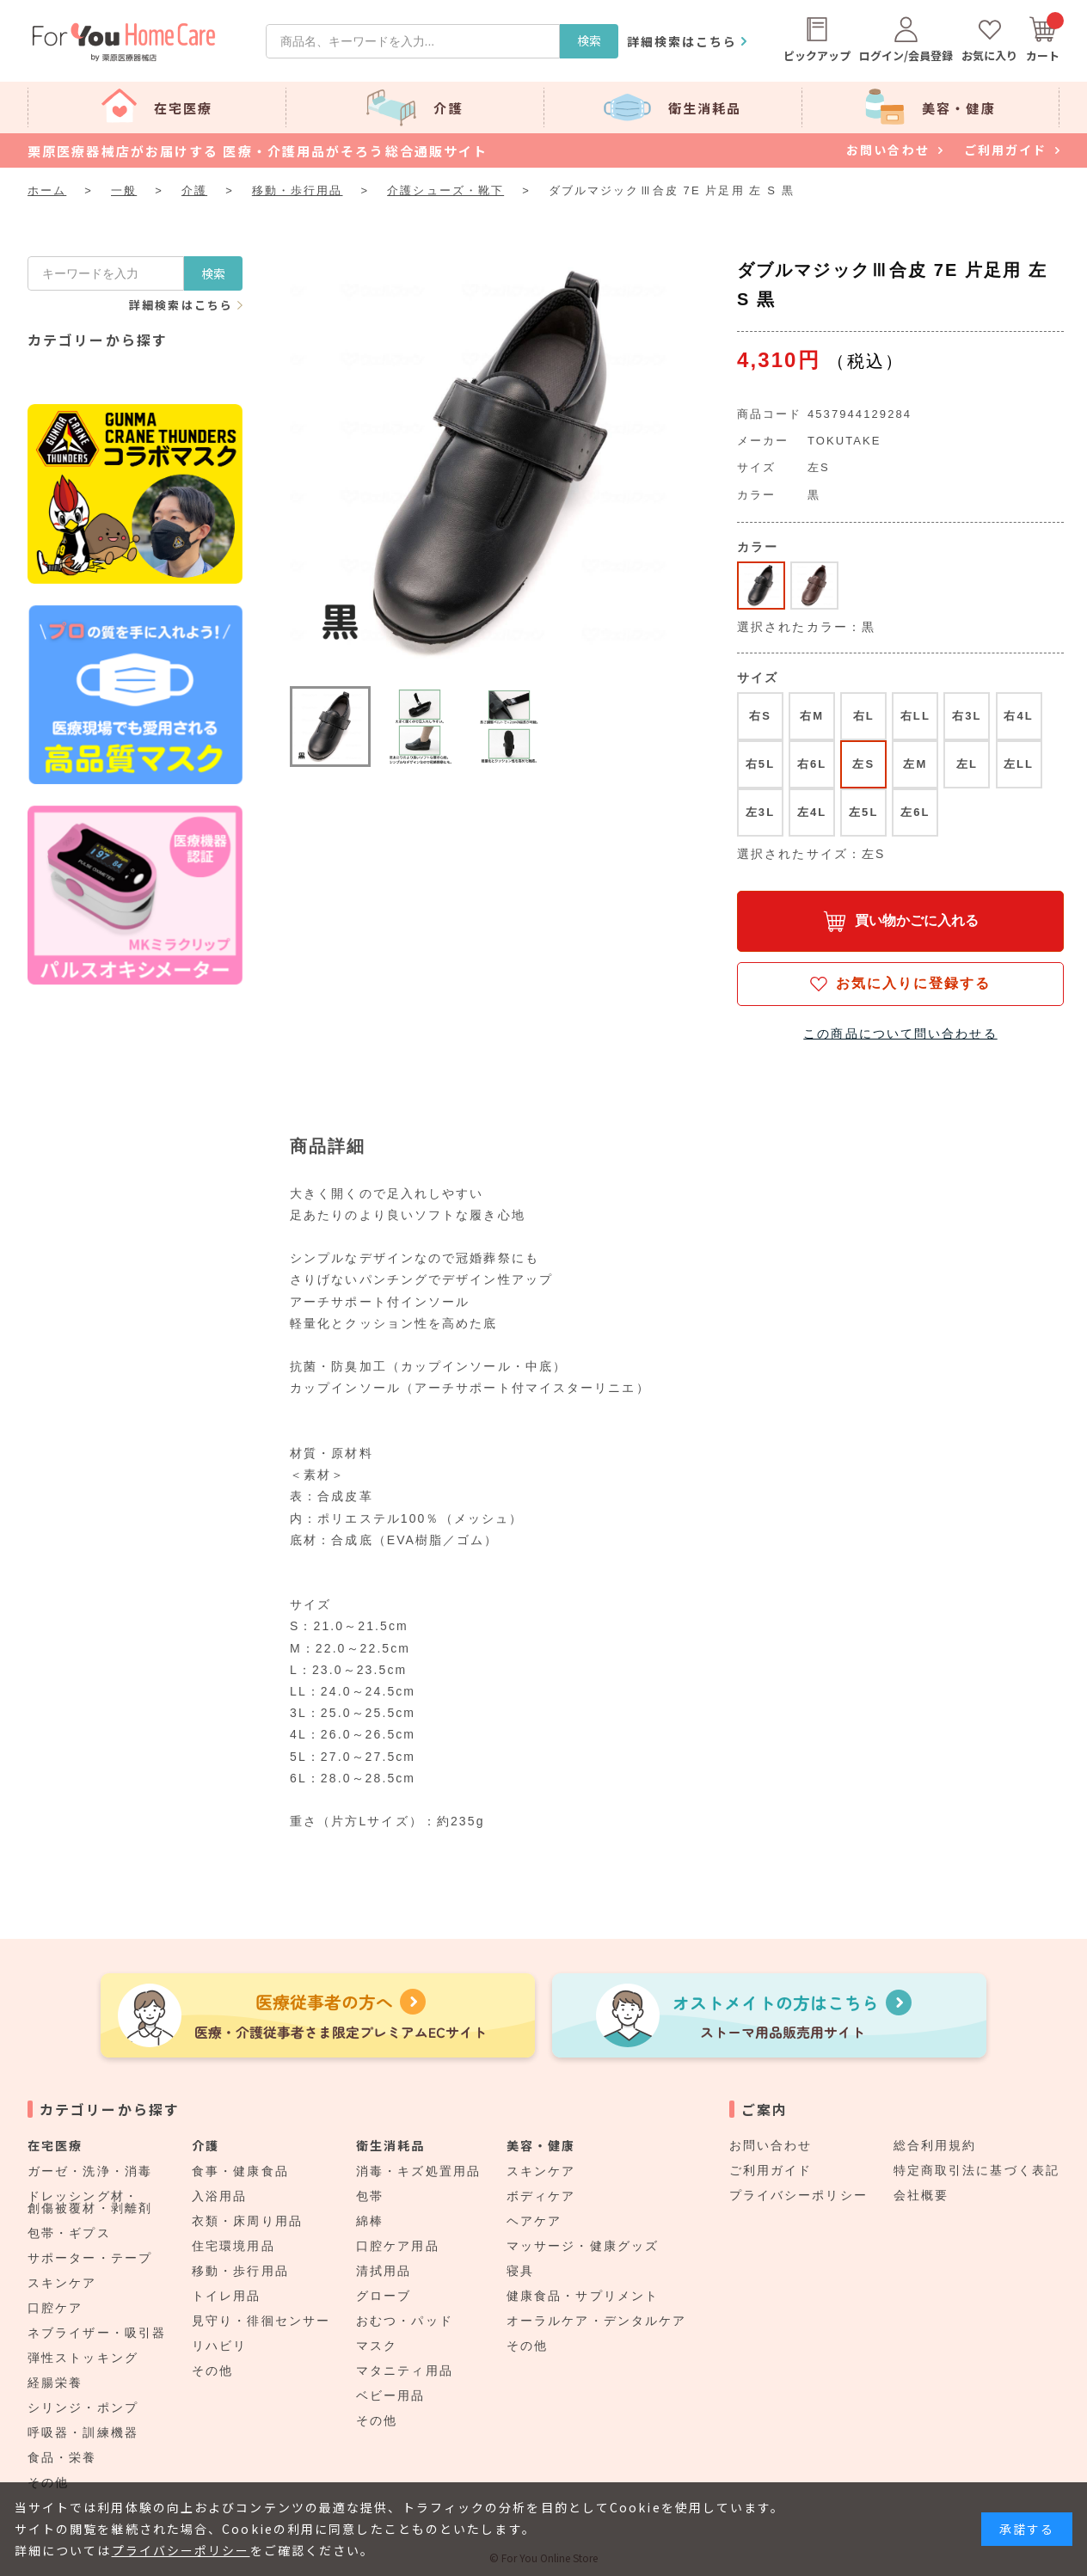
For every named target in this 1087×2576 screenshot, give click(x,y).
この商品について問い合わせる (900, 1033)
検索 (589, 40)
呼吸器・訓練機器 (83, 2432)
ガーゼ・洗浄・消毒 (90, 2171)
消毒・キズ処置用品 (418, 2171)
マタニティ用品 (404, 2370)
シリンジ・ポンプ (83, 2407)
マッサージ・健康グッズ (583, 2246)
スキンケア (62, 2283)
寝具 (520, 2271)
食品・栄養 (62, 2457)
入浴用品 (219, 2196)
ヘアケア (534, 2221)
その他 (212, 2370)
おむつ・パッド (404, 2321)
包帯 (370, 2196)
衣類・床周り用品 (247, 2221)
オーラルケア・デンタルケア (596, 2321)
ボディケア (541, 2196)
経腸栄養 (55, 2383)
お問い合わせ (771, 2145)
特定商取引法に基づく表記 (976, 2170)
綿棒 (370, 2221)
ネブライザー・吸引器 (97, 2333)
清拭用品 (383, 2271)
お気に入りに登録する (914, 983)
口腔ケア (55, 2308)
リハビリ (219, 2346)
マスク (376, 2346)
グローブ (383, 2296)
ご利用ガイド (771, 2170)
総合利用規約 (935, 2145)
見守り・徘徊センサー (261, 2321)
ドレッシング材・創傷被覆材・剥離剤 (90, 2202)
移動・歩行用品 (240, 2271)
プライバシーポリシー (798, 2195)
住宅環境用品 (233, 2246)
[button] (330, 726)
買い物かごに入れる (917, 920)
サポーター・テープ (90, 2258)
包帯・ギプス (69, 2233)
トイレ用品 (226, 2296)
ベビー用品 (391, 2395)
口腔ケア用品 (397, 2246)
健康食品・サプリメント (583, 2296)
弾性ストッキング (83, 2358)
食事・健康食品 (240, 2171)
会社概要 (921, 2195)
